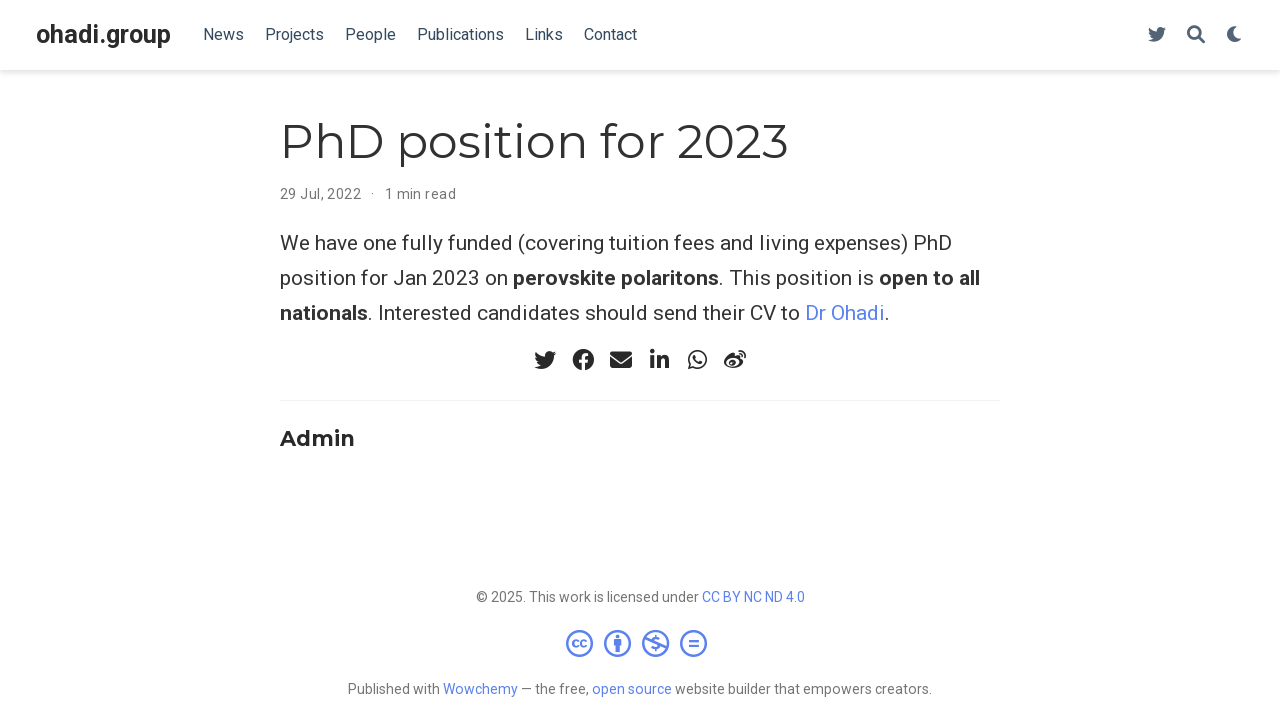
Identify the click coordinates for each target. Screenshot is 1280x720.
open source (632, 689)
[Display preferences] (1235, 35)
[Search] (1196, 35)
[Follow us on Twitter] (1157, 35)
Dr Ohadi (845, 313)
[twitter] (545, 360)
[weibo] (735, 360)
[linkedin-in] (659, 360)
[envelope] (621, 360)
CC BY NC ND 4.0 (753, 597)
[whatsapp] (697, 360)
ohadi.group (103, 34)
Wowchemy (480, 689)
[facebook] (583, 360)
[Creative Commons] (640, 643)
